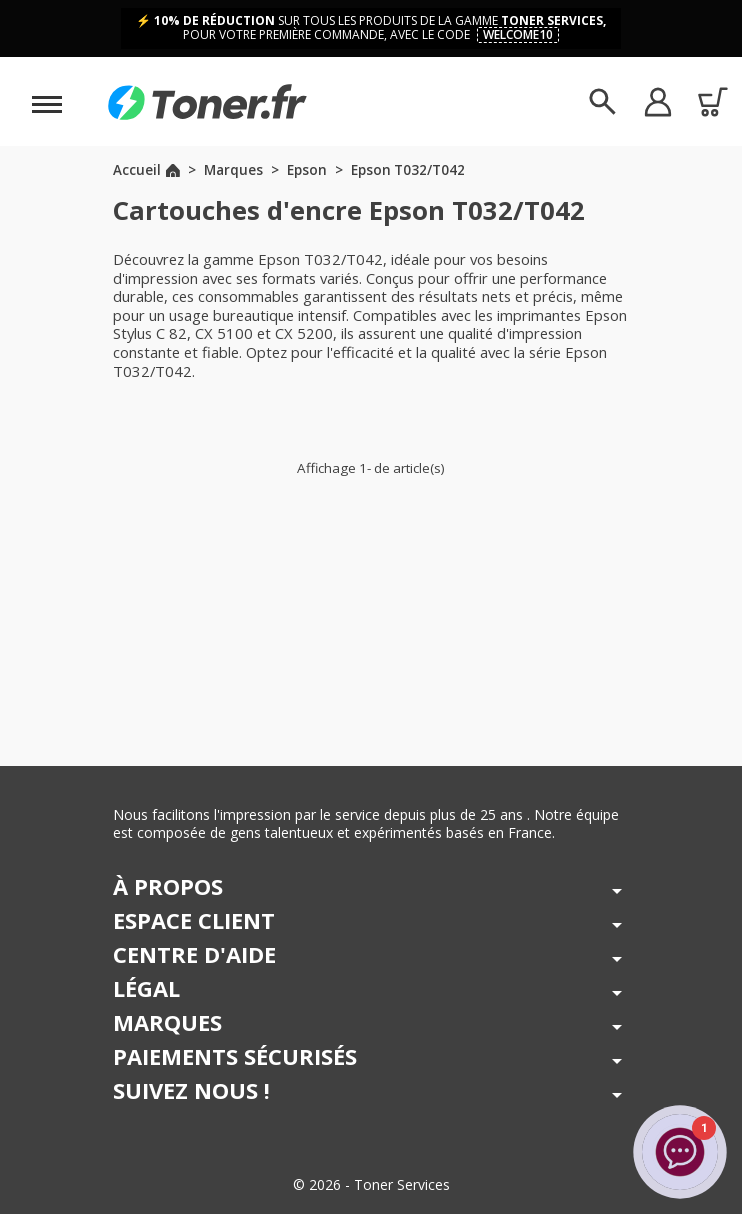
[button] (657, 101)
